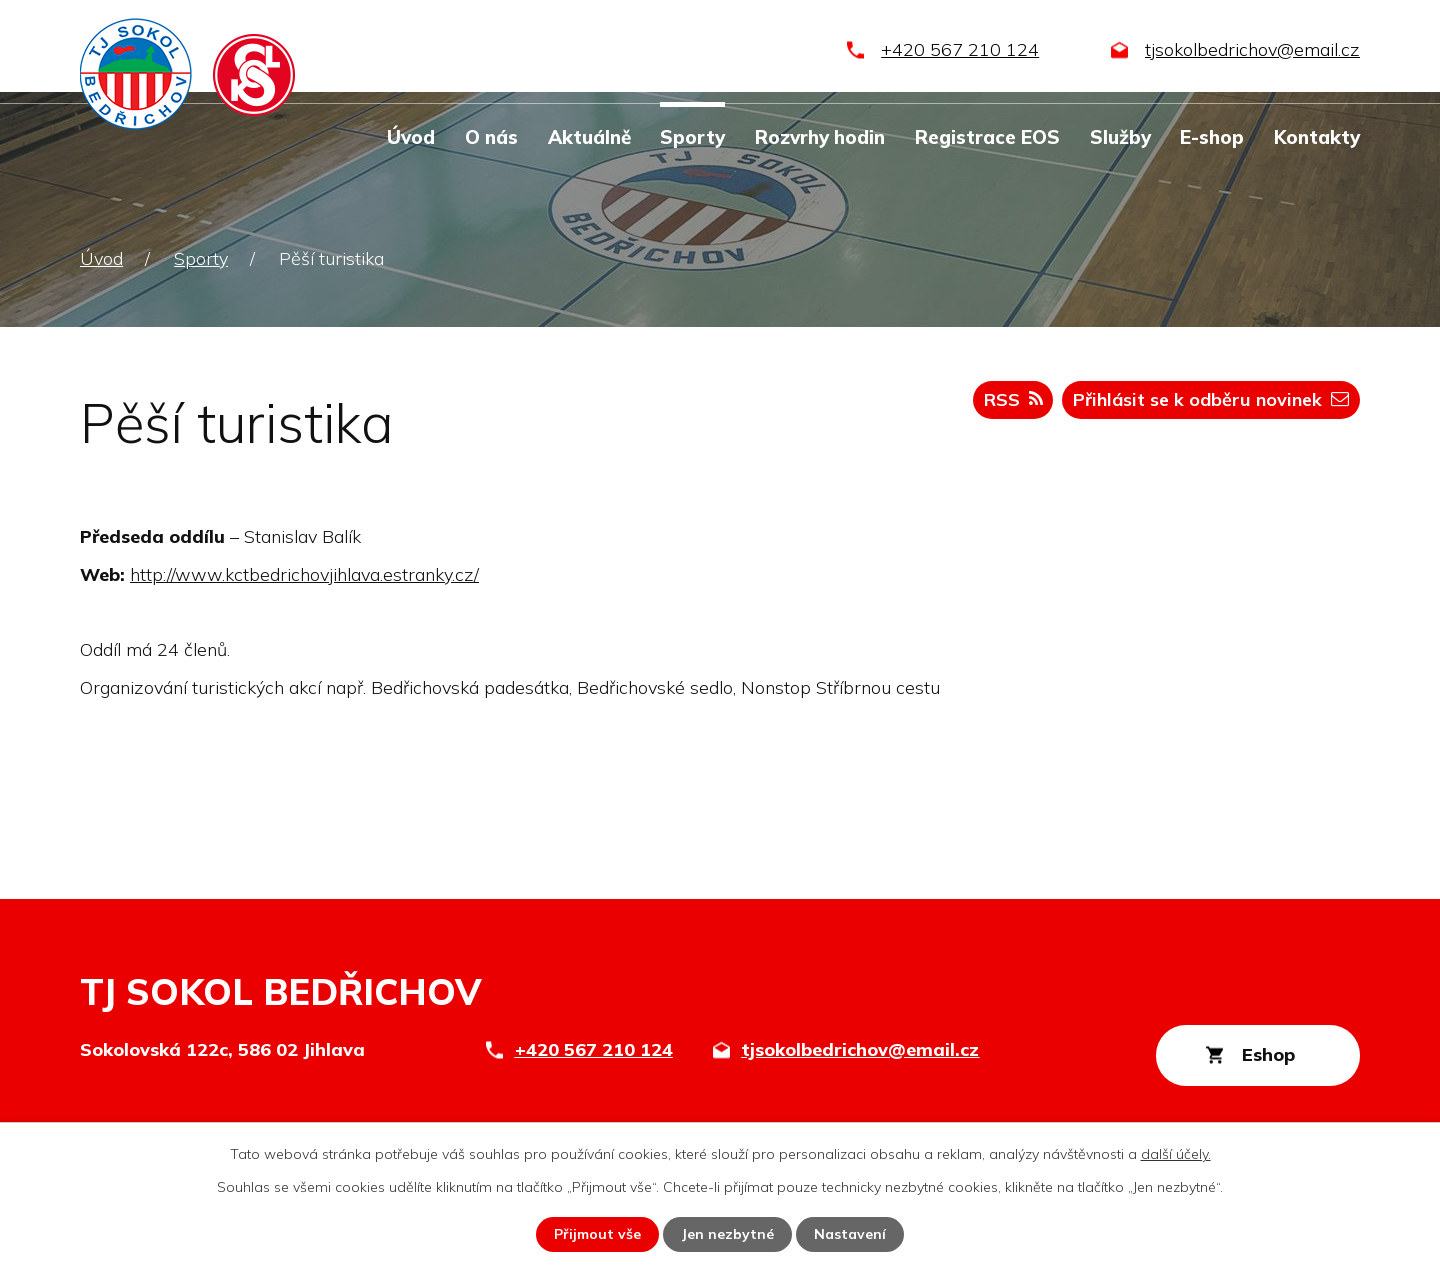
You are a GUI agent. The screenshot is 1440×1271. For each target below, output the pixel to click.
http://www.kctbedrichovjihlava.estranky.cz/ (304, 574)
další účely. (1176, 1154)
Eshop (1268, 1054)
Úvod (411, 137)
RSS (1013, 399)
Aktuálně (589, 137)
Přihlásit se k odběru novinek (1211, 399)
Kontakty (1317, 137)
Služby (1120, 137)
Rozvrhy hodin (820, 137)
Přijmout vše (597, 1234)
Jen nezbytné (727, 1234)
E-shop (1212, 137)
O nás (491, 137)
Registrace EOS (987, 137)
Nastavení (850, 1234)
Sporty (692, 137)
